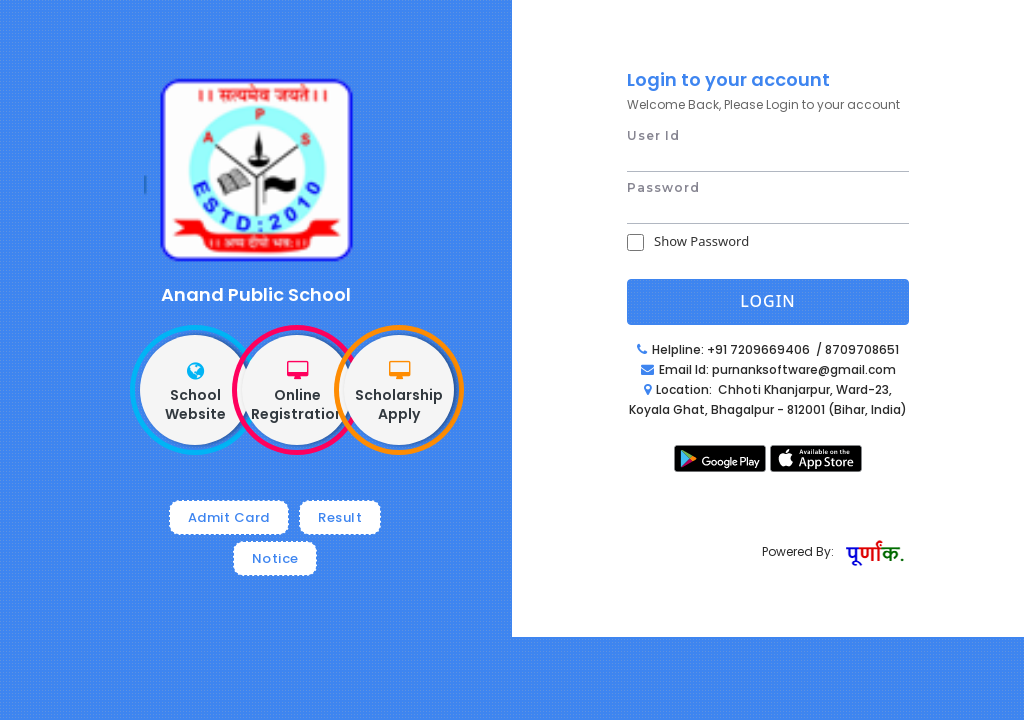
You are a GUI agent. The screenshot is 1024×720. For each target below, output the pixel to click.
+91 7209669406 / (766, 349)
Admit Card (229, 517)
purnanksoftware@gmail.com (804, 369)
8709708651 (862, 349)
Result (340, 517)
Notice (275, 558)
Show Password (701, 241)
